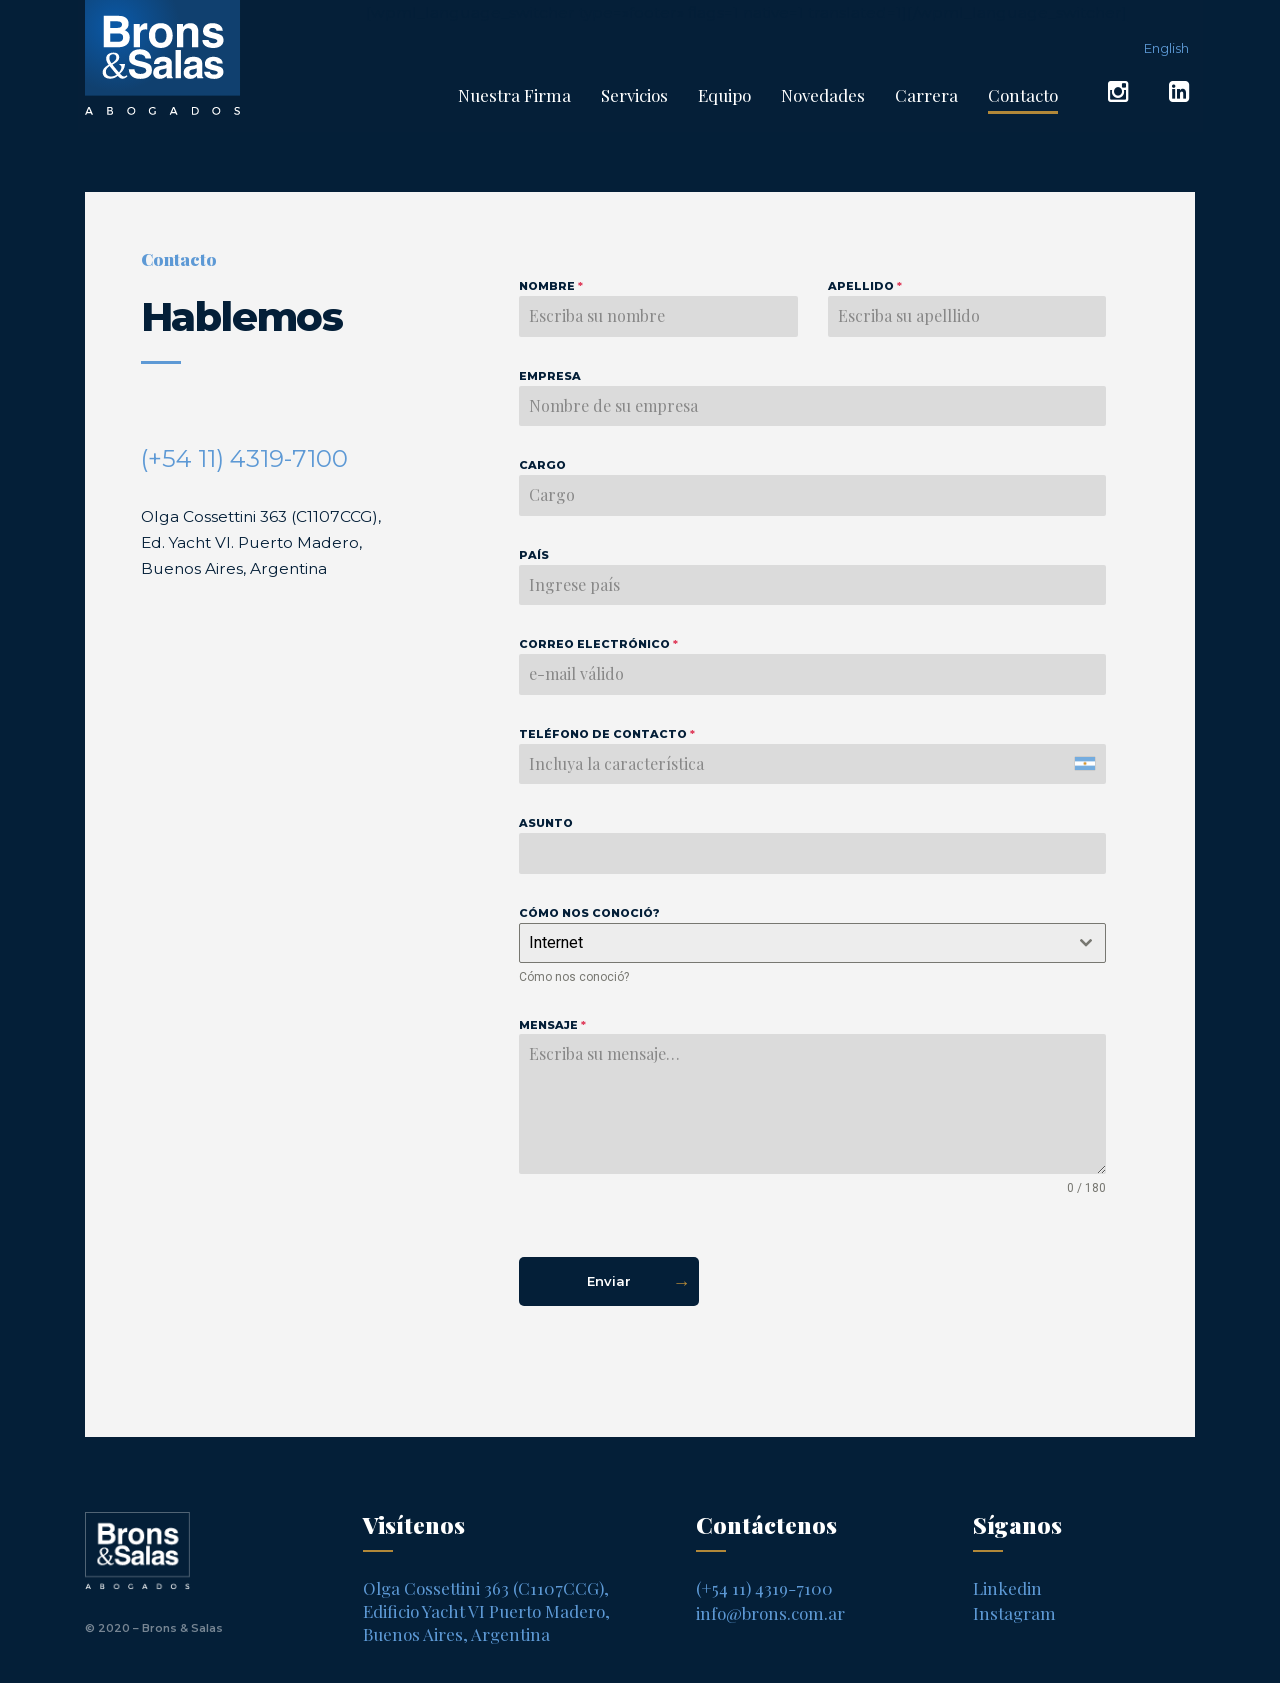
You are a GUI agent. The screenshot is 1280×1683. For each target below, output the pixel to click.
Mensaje (552, 1025)
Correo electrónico (598, 644)
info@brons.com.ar (770, 1613)
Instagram (1014, 1613)
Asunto (546, 823)
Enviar (609, 1281)
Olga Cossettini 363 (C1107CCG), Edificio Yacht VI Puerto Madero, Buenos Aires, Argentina (486, 1611)
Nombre (551, 286)
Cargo (542, 465)
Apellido (865, 286)
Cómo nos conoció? (589, 913)
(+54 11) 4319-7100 (244, 458)
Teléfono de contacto (607, 734)
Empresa (550, 376)
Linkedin (1007, 1588)
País (534, 555)
